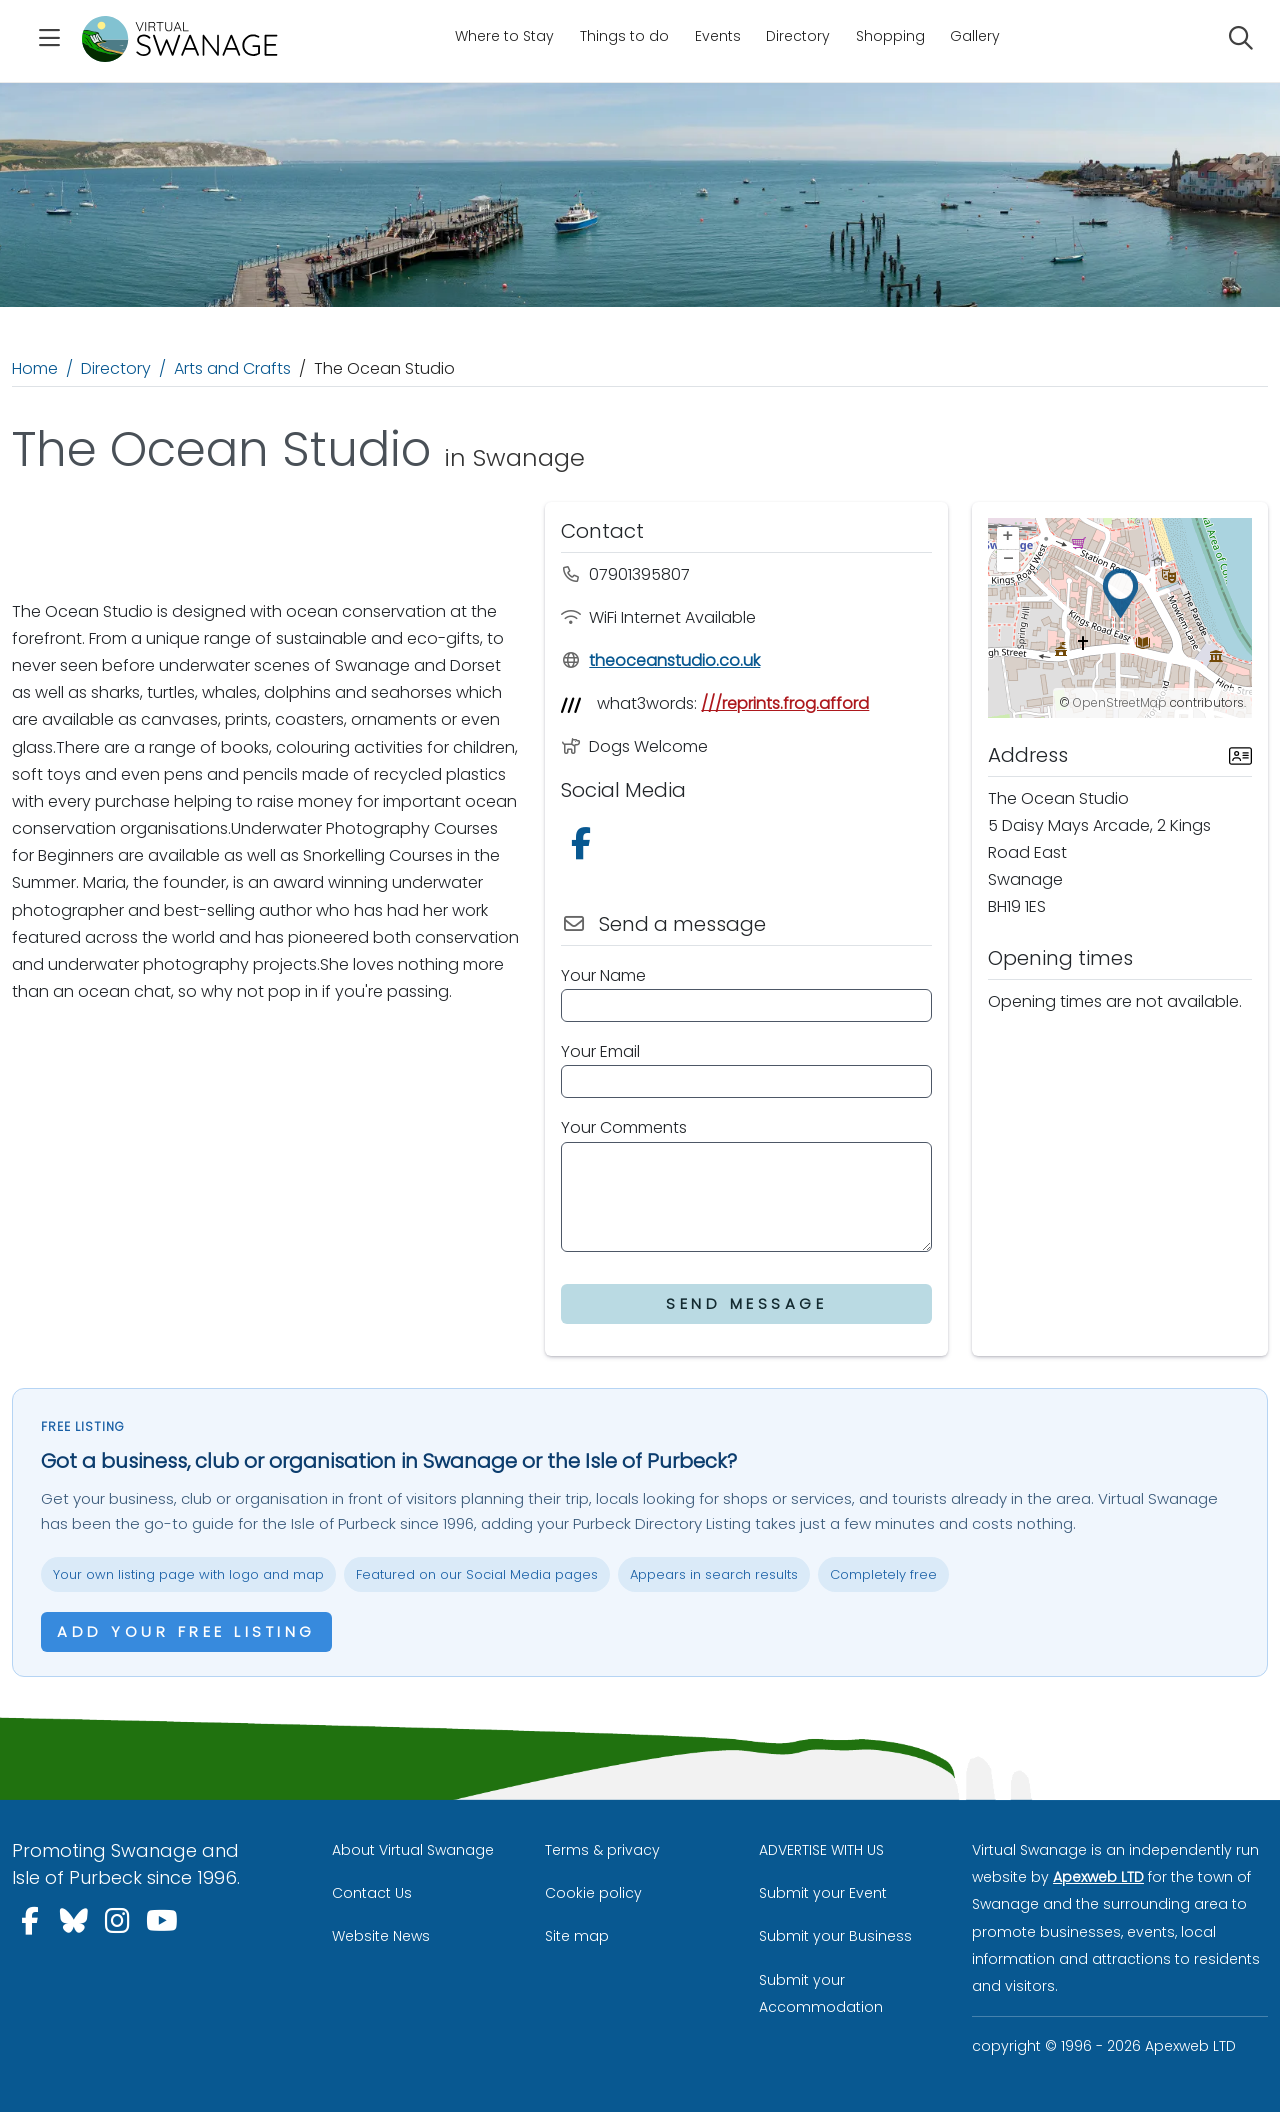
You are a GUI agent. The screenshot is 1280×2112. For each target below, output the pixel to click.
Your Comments (624, 1127)
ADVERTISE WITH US (821, 1850)
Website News (381, 1936)
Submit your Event (823, 1893)
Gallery (975, 36)
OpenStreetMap (1120, 702)
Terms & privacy (602, 1850)
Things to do (624, 36)
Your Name (603, 975)
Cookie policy (593, 1893)
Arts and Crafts (232, 368)
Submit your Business (835, 1936)
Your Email (600, 1051)
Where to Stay (504, 36)
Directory (798, 36)
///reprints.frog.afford (785, 703)
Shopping (890, 36)
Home (35, 368)
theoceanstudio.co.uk (660, 660)
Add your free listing (186, 1631)
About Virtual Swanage (413, 1850)
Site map (577, 1936)
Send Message (746, 1303)
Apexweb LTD (1098, 1877)
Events (718, 36)
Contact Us (372, 1893)
